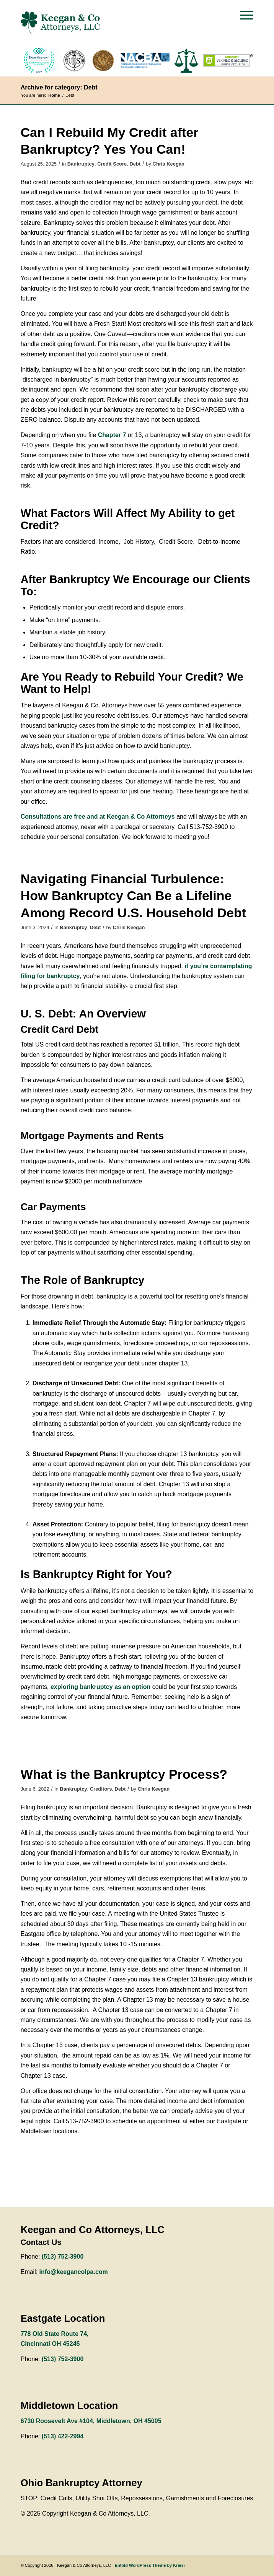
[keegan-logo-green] (114, 23)
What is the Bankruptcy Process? (124, 1774)
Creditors (101, 1789)
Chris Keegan (169, 164)
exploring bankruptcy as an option (100, 1687)
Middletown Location (69, 2405)
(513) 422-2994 (62, 2436)
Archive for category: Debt (59, 87)
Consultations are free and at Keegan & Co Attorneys (98, 816)
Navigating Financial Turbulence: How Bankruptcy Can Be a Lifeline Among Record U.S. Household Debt (133, 895)
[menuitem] (242, 15)
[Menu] (242, 15)
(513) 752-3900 (62, 2256)
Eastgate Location (63, 2318)
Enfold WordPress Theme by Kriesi (150, 2565)
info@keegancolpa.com (73, 2272)
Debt (134, 164)
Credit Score (112, 164)
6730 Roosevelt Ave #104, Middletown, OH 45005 (91, 2421)
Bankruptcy (81, 164)
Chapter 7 (112, 435)
